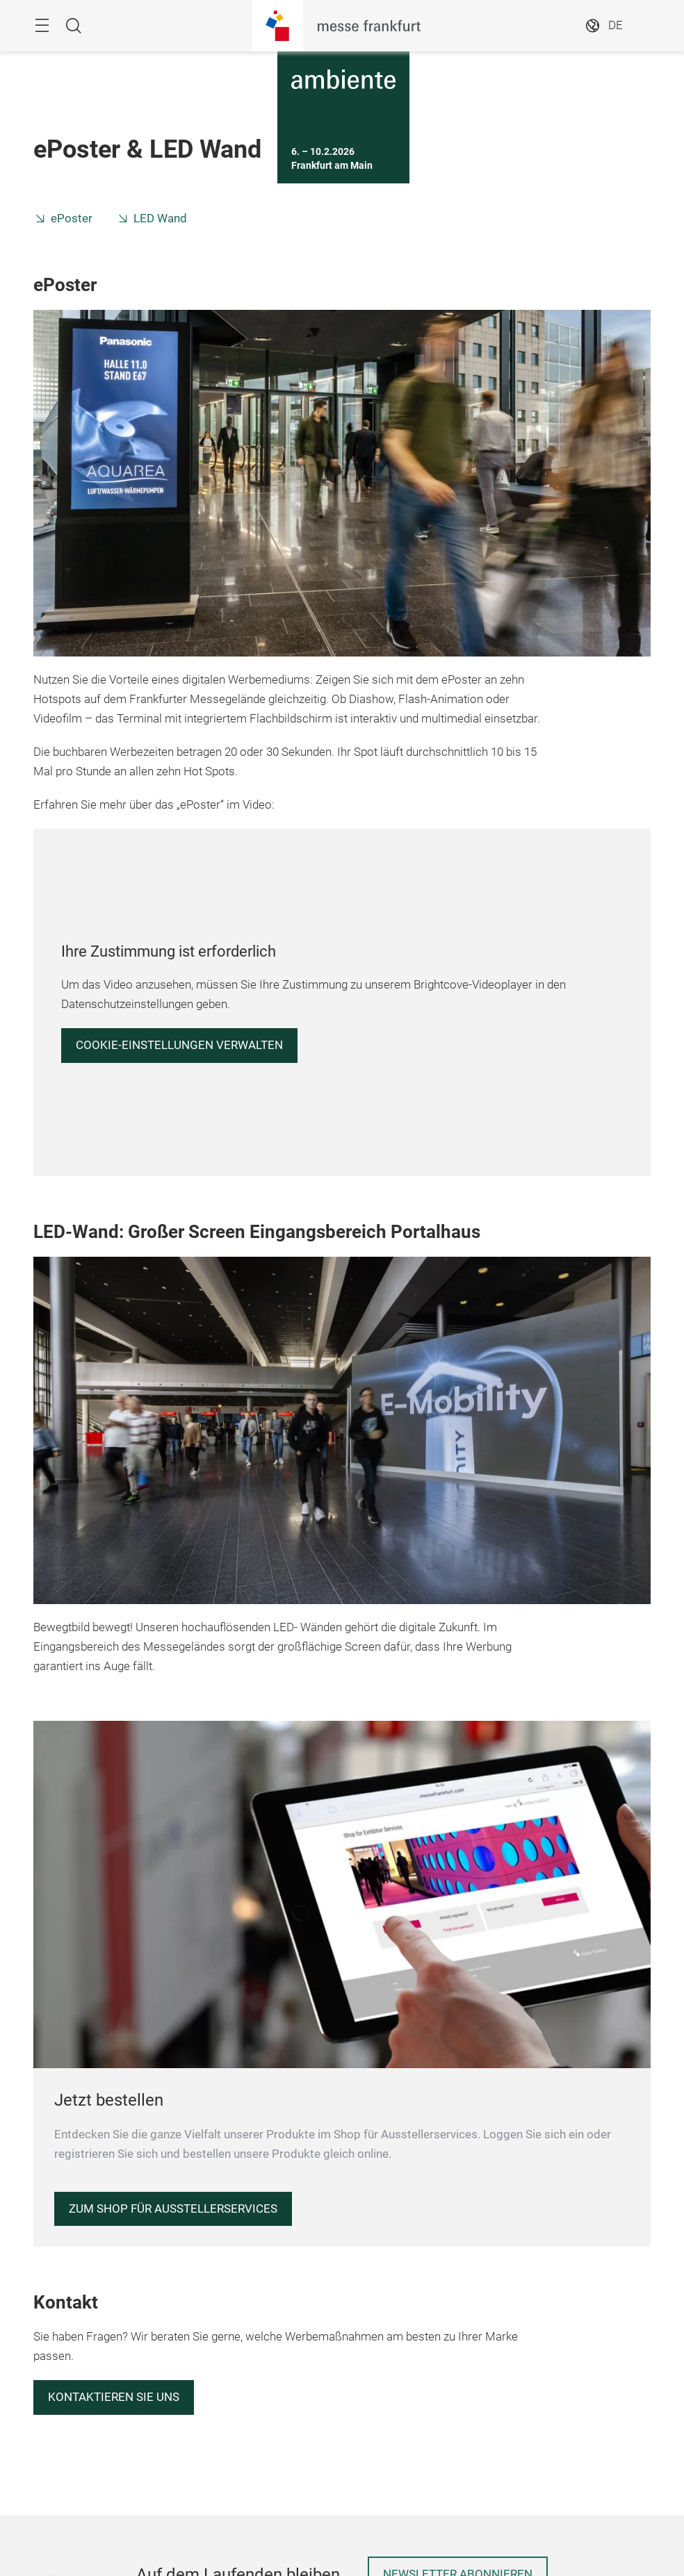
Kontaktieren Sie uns (113, 2397)
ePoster (71, 218)
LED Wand (160, 218)
